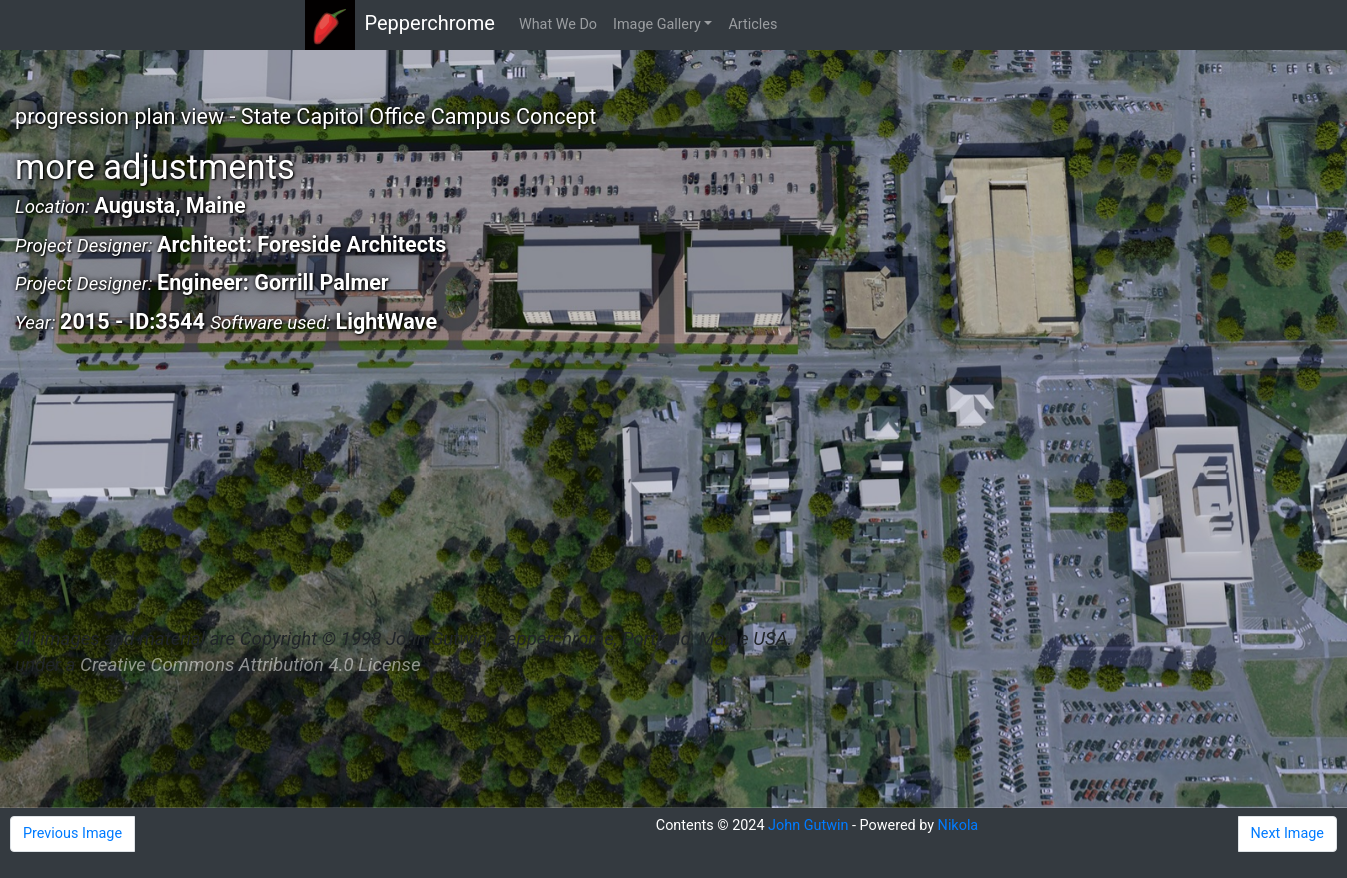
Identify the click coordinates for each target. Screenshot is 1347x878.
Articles (752, 24)
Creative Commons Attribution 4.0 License (250, 665)
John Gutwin (808, 825)
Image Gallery (657, 24)
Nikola (958, 825)
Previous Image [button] (72, 833)
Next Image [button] (1287, 833)
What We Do (558, 24)
